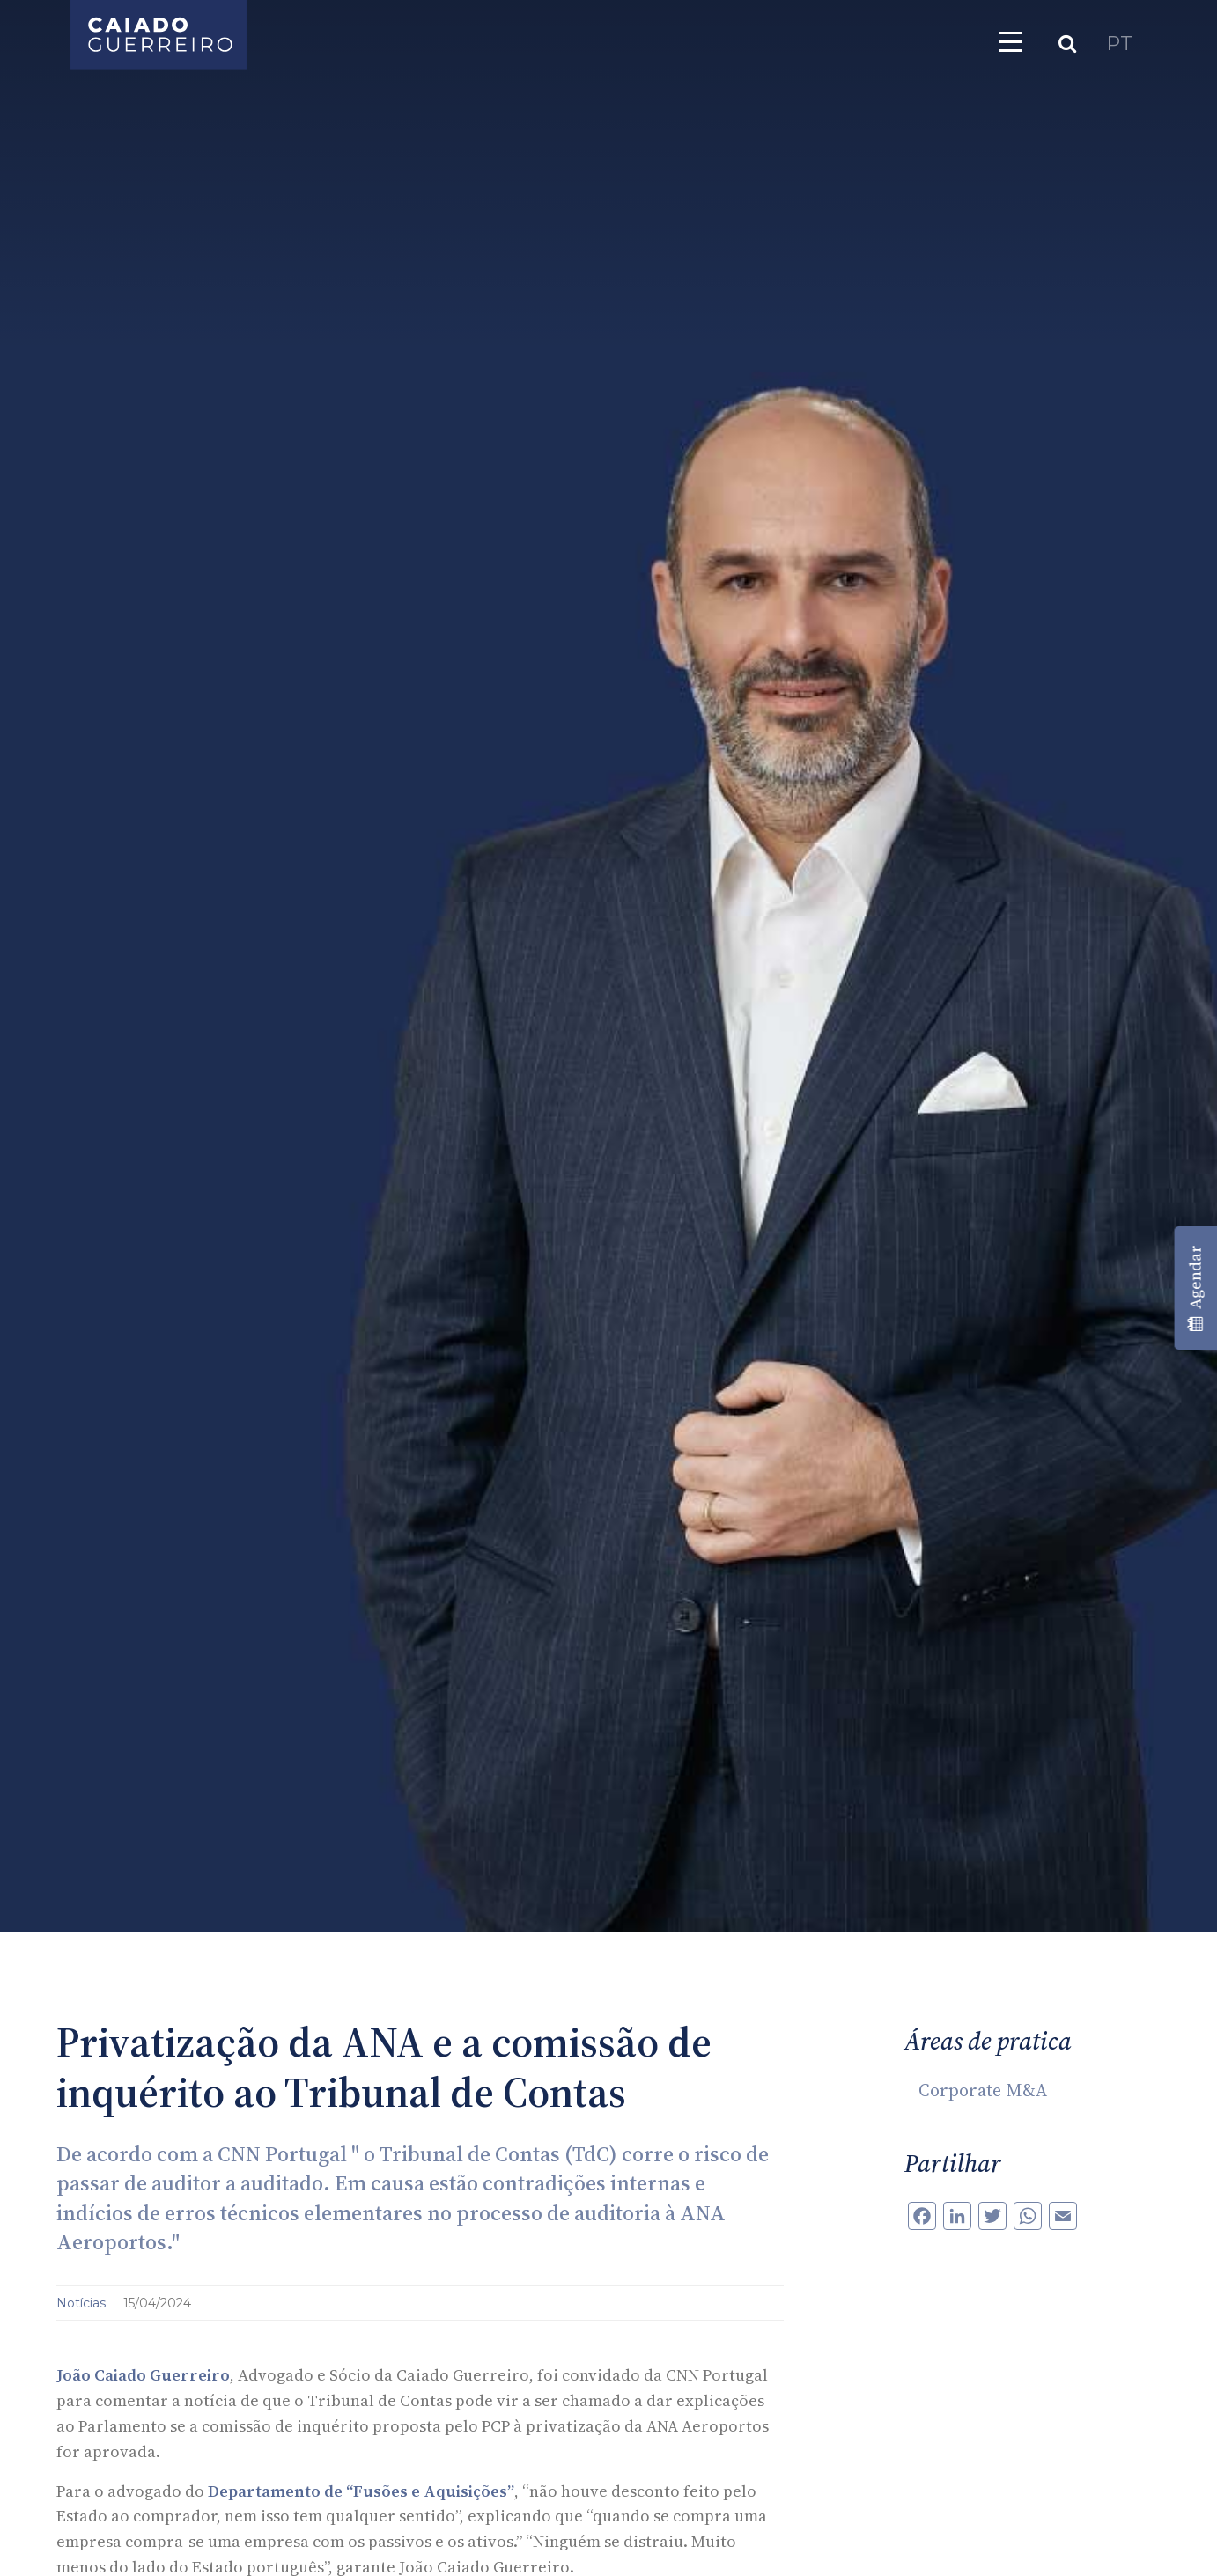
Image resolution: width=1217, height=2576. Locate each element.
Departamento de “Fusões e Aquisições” (361, 2491)
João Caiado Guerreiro (143, 2375)
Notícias (82, 2303)
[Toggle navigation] (1010, 41)
